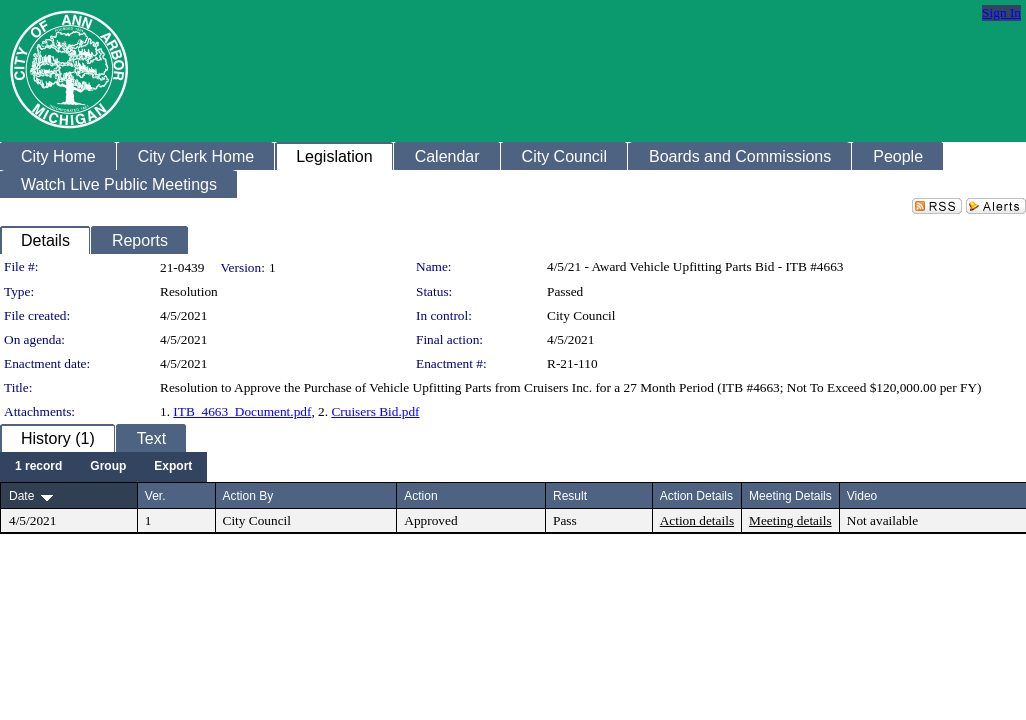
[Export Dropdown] (173, 467)
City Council (581, 315)
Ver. (155, 496)
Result (570, 496)
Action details (697, 520)
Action (420, 496)
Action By (248, 496)
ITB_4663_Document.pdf (242, 411)
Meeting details (790, 520)
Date (21, 496)
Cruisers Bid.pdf (375, 411)
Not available (882, 520)
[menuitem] (38, 467)
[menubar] (103, 467)
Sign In (1001, 12)
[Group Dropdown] (108, 467)
